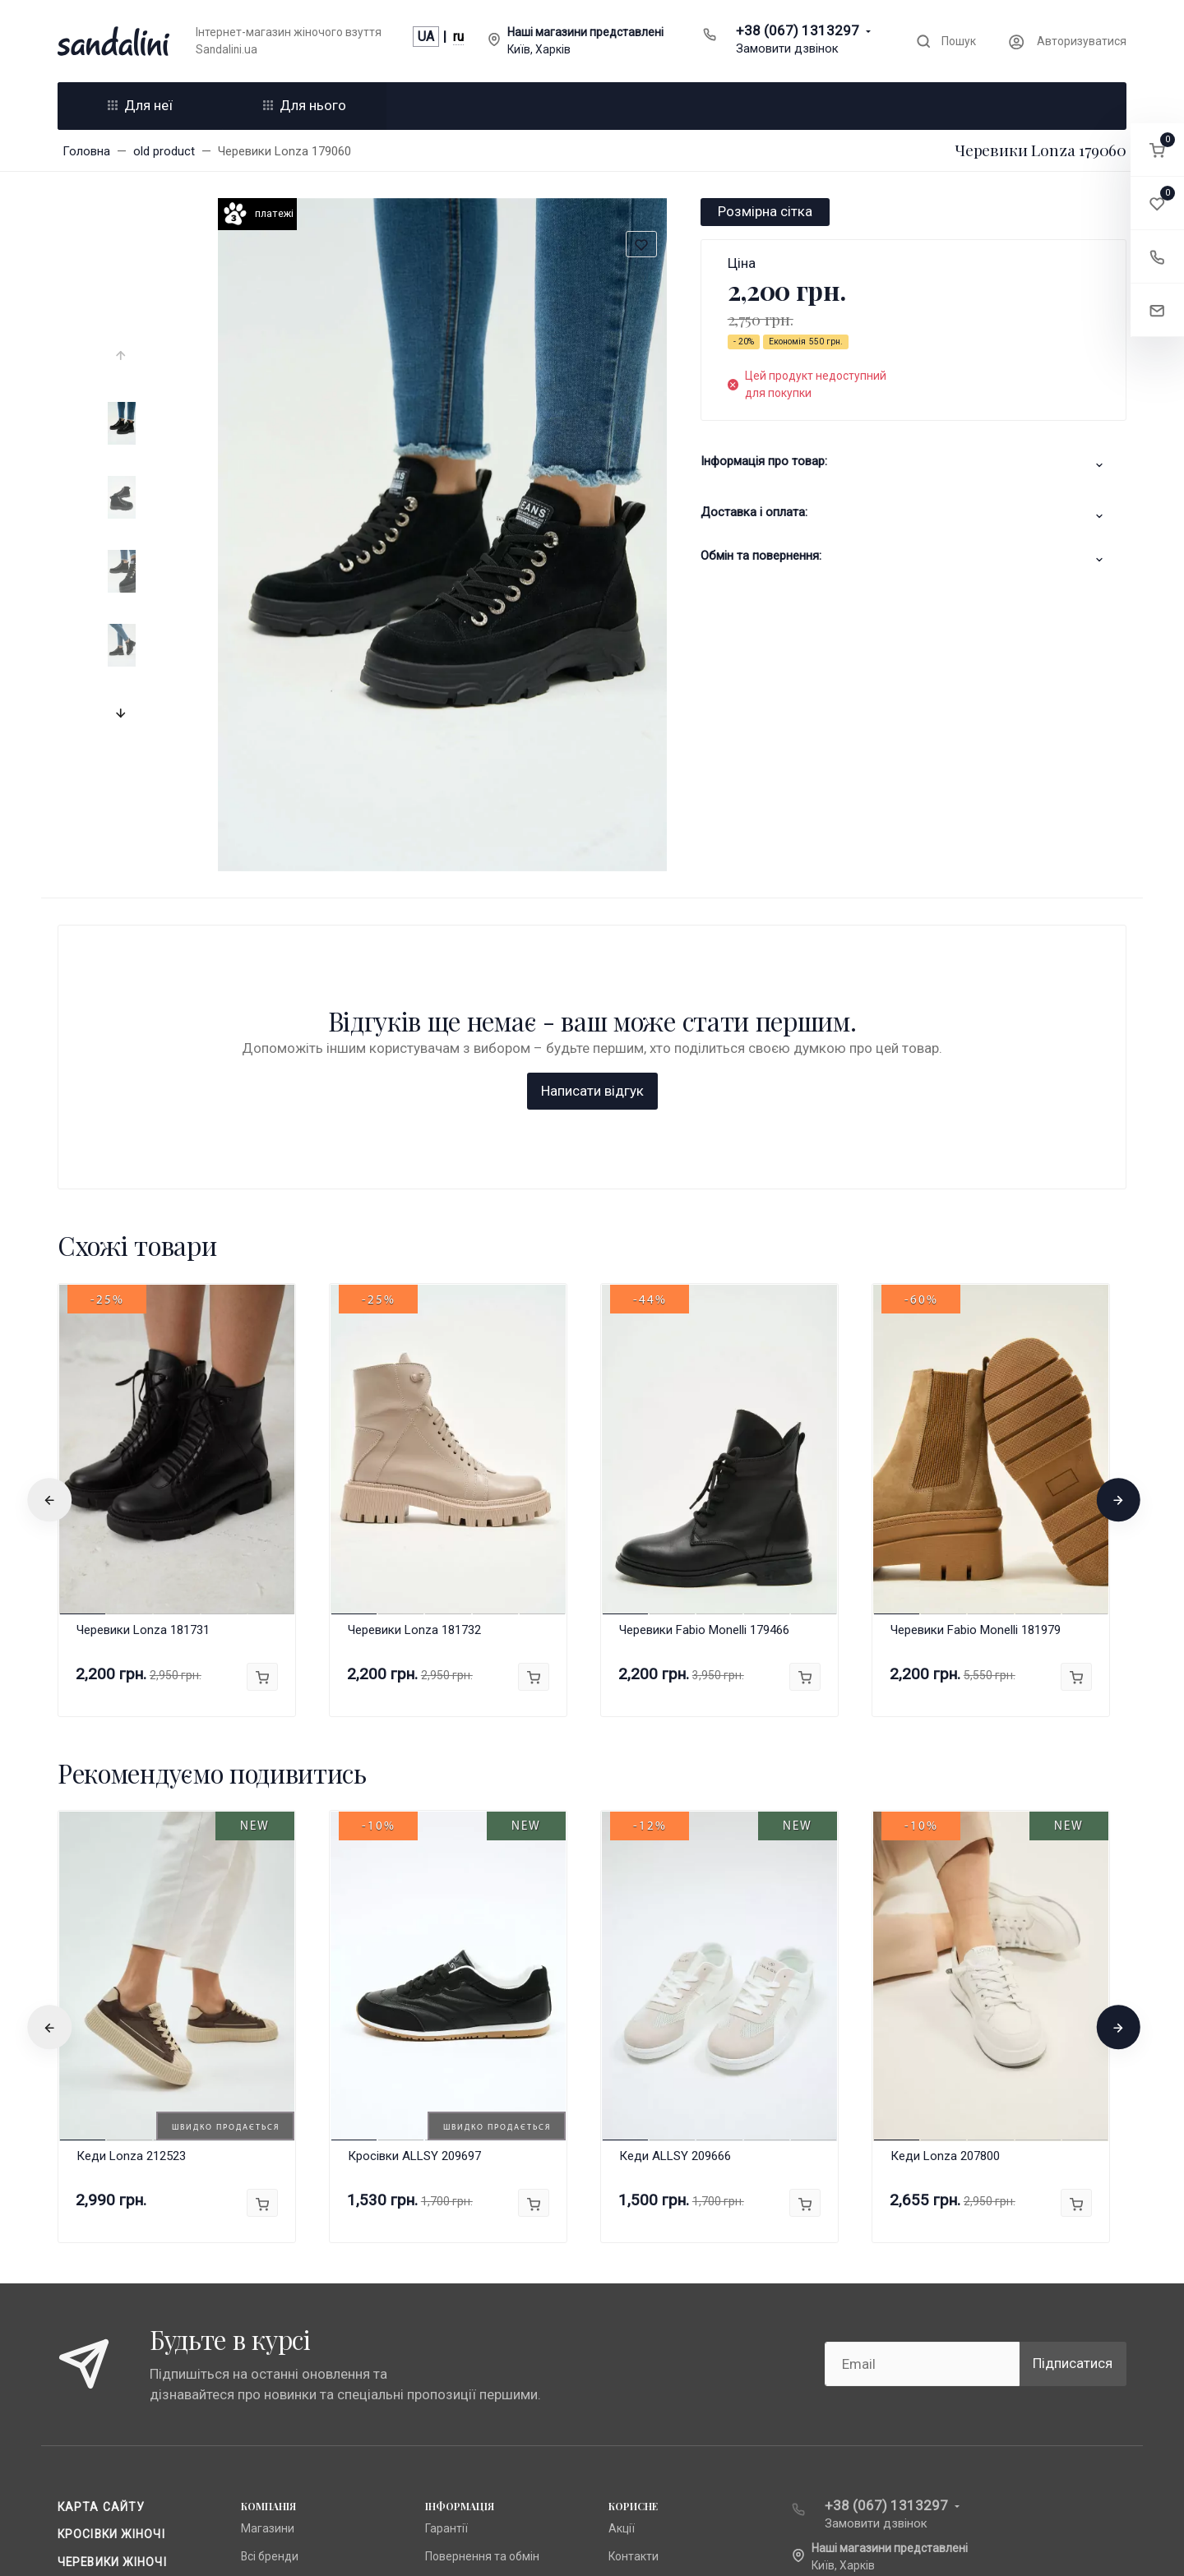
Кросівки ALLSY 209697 (414, 1891)
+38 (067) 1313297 (797, 30)
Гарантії (446, 2262)
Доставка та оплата (129, 2351)
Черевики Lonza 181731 (143, 1364)
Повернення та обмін (482, 2290)
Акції (621, 2262)
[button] (1157, 150)
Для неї (140, 105)
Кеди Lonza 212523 (131, 1891)
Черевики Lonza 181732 (414, 1364)
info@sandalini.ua (869, 2326)
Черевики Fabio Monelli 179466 (704, 1364)
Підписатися (1072, 2098)
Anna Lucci (268, 2317)
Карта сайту (101, 2241)
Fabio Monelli (274, 2373)
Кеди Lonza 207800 (945, 1891)
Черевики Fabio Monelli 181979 (975, 1364)
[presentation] (121, 356)
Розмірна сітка (765, 211)
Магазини (267, 2262)
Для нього (304, 105)
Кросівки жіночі (111, 2268)
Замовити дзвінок (787, 48)
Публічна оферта (470, 2317)
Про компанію (462, 2345)
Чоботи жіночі (107, 2323)
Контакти (633, 2290)
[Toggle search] (945, 41)
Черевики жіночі (112, 2296)
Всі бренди (269, 2290)
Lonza (256, 2345)
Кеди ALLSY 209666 (675, 1891)
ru (458, 36)
